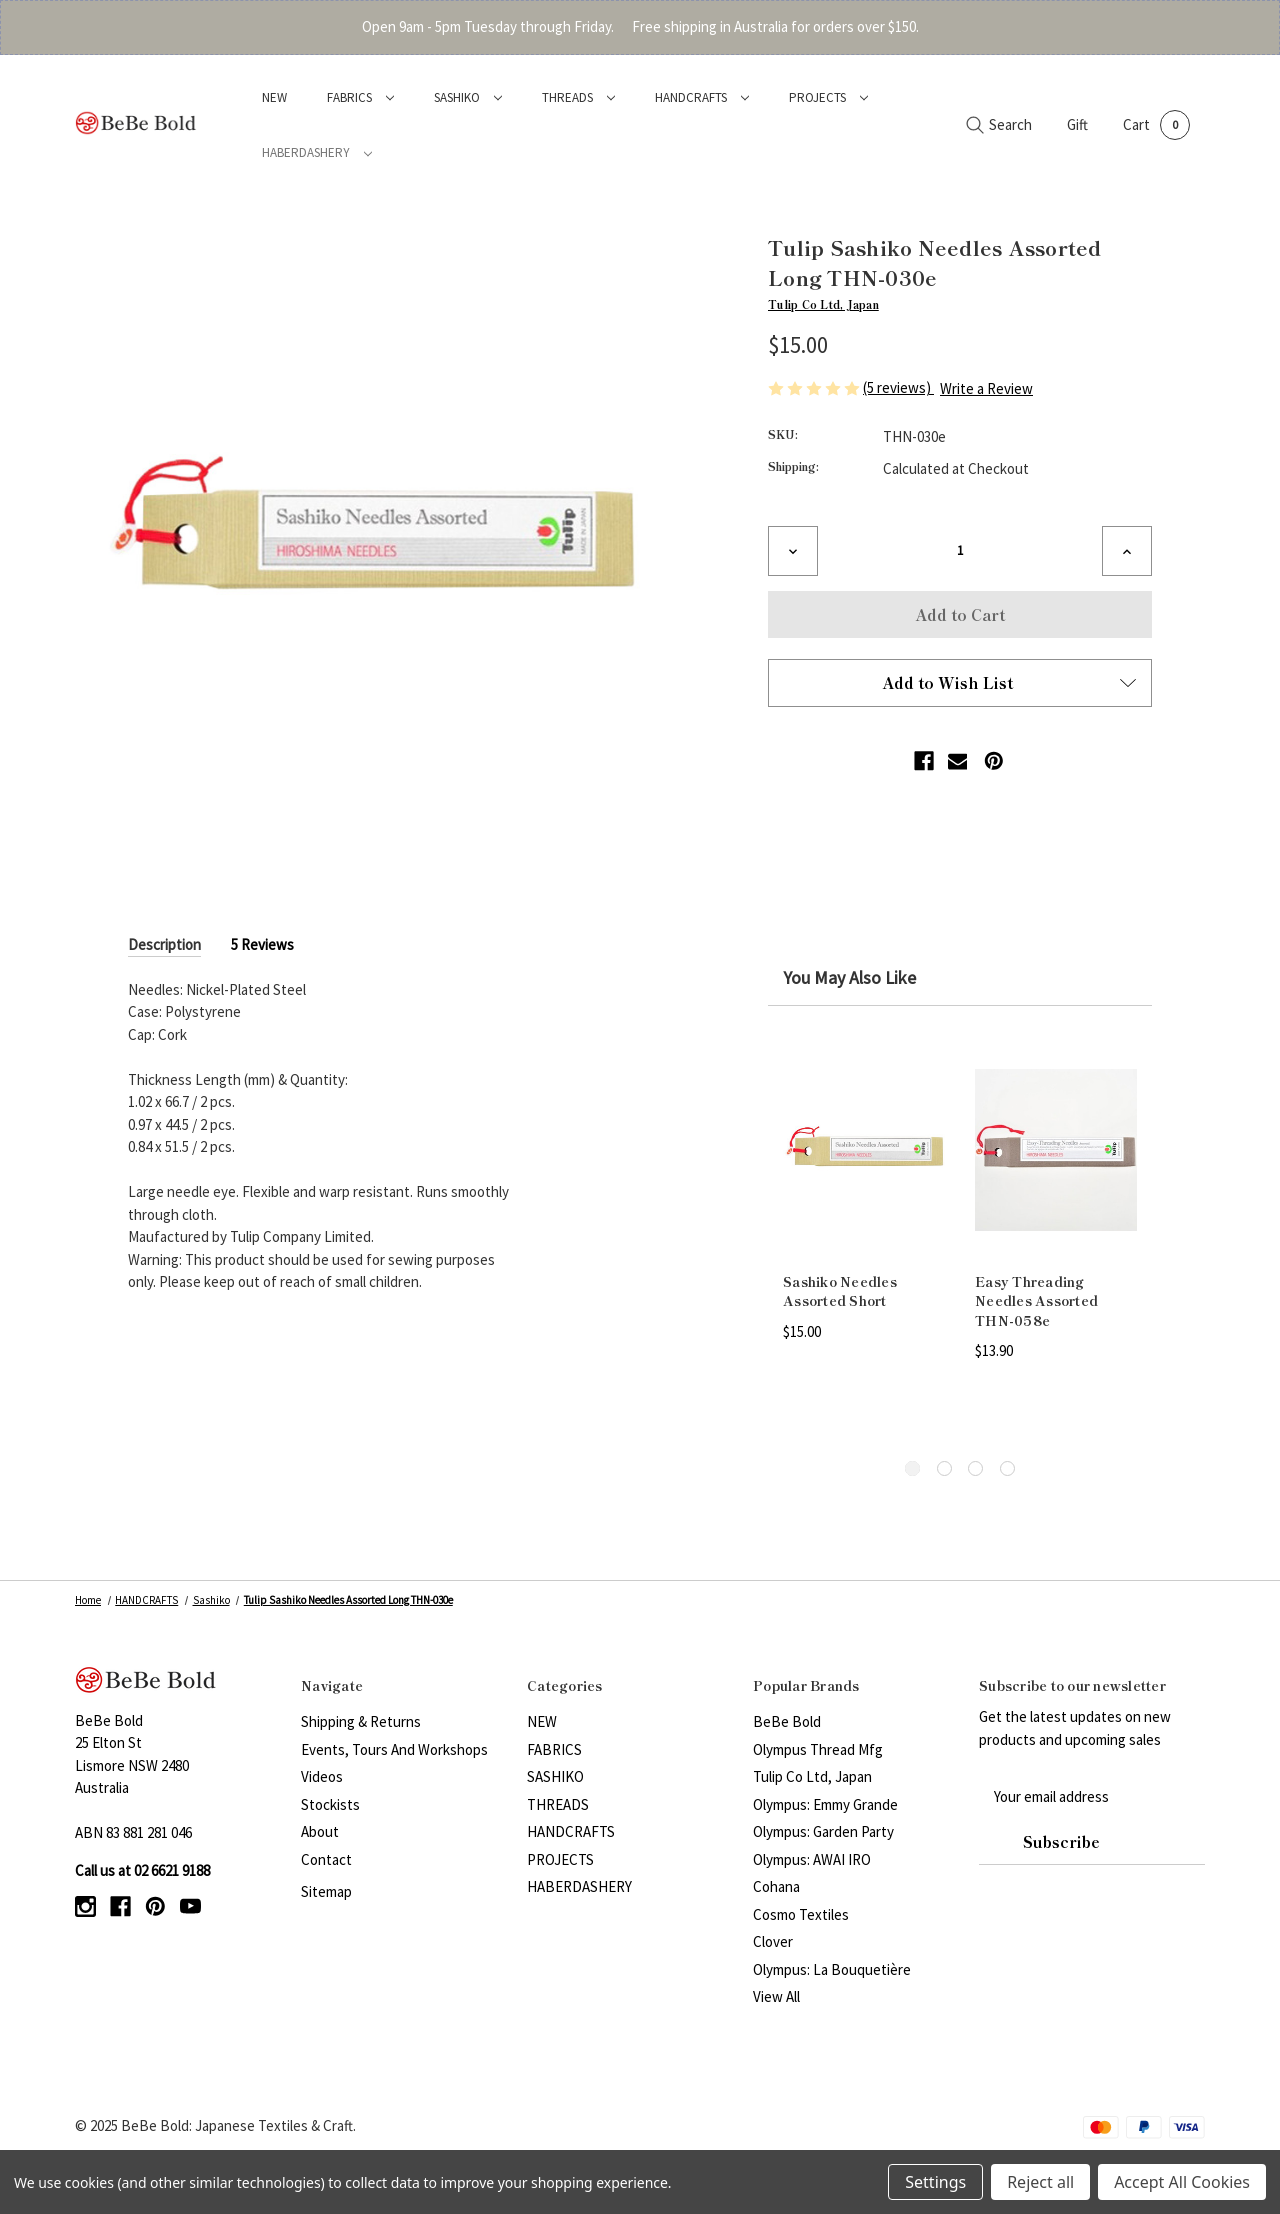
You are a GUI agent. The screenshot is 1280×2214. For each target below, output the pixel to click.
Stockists (330, 1804)
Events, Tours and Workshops (394, 1749)
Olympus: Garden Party (823, 1831)
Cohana (776, 1886)
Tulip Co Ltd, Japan (812, 1776)
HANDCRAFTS (702, 97)
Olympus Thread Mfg (818, 1749)
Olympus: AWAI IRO (812, 1859)
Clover (773, 1941)
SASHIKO (468, 97)
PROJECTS (828, 97)
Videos (322, 1776)
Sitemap (326, 1891)
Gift (1077, 124)
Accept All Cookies (1182, 2182)
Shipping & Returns (361, 1721)
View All (776, 1996)
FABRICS (360, 97)
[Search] (999, 125)
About (320, 1831)
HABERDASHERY (317, 152)
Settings (935, 2182)
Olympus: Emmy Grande (825, 1804)
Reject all (1040, 2182)
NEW (274, 97)
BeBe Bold (787, 1721)
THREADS (578, 97)
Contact (326, 1859)
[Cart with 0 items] (1156, 125)
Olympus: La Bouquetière (832, 1969)
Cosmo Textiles (801, 1914)
